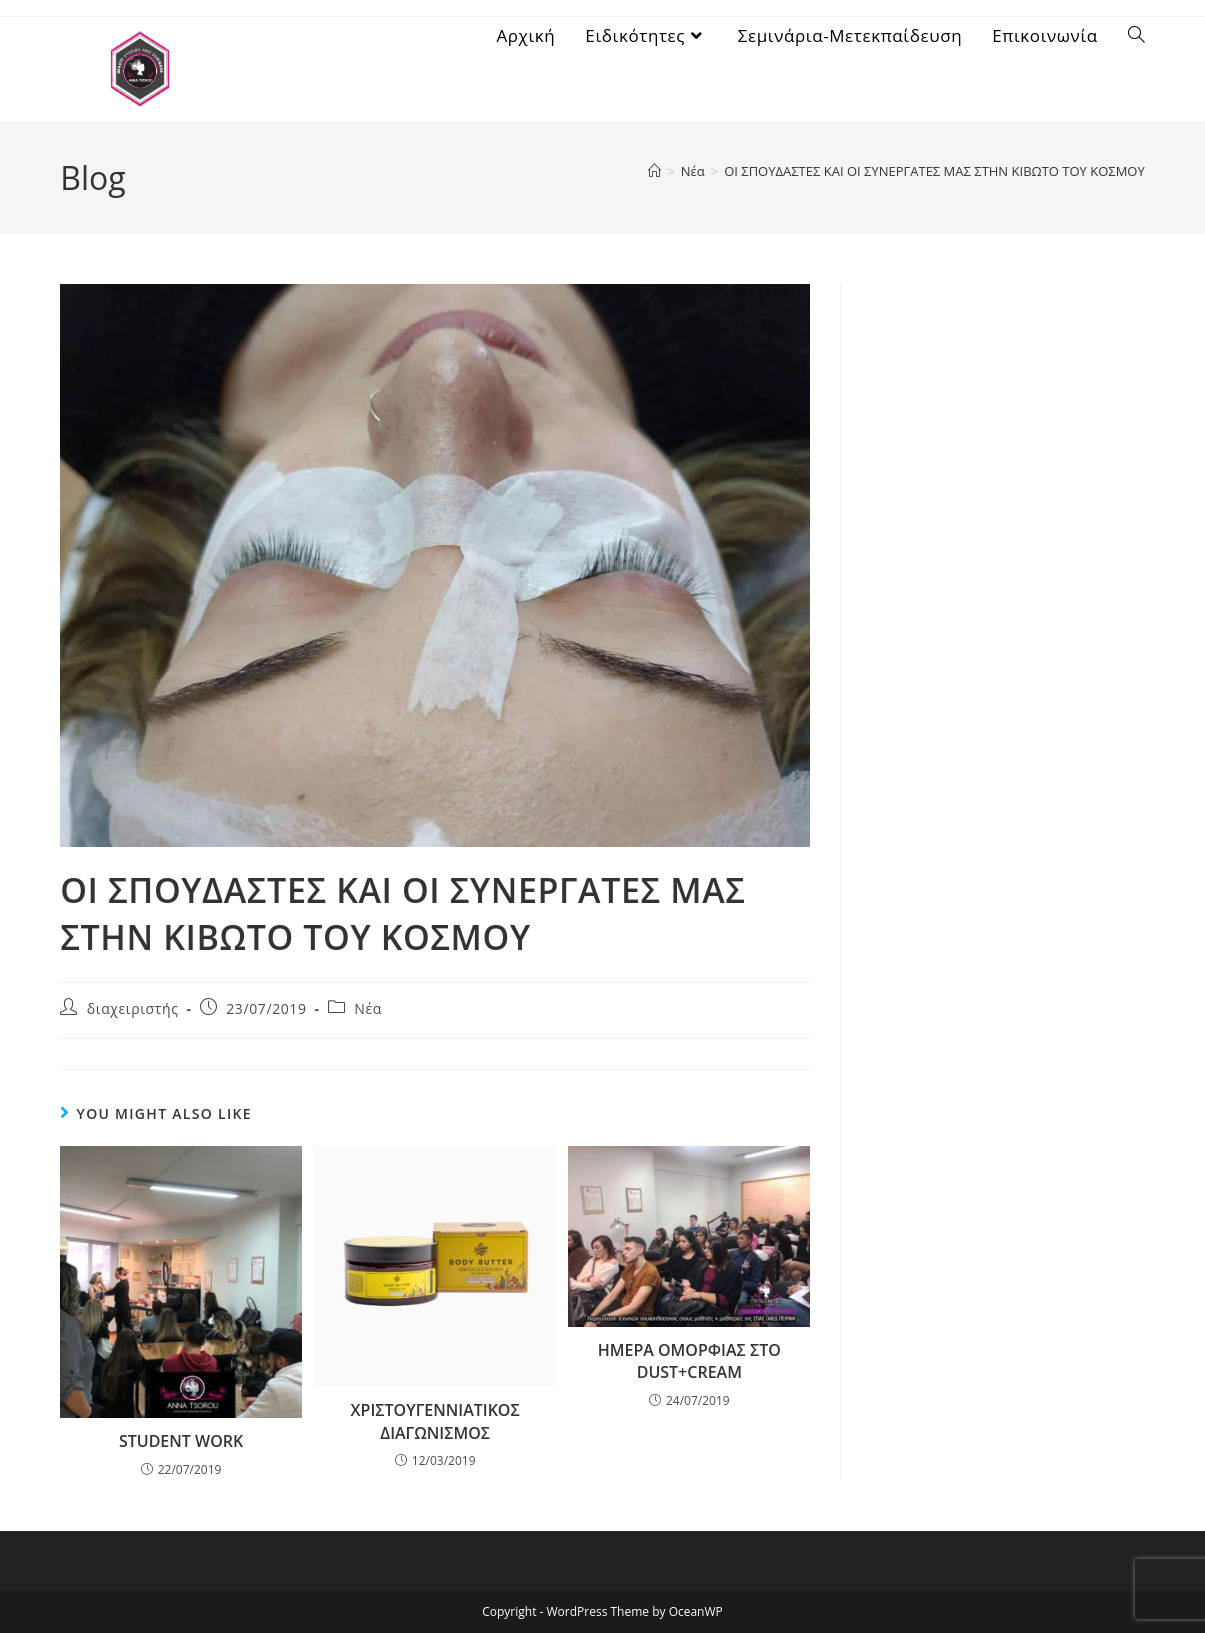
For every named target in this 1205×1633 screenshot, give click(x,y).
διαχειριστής (133, 1008)
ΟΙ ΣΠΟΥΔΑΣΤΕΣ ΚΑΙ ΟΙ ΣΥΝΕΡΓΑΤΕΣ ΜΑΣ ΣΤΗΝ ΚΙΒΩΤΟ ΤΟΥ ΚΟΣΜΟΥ (934, 171)
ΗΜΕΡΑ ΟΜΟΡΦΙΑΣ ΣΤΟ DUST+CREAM (689, 1361)
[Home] (654, 171)
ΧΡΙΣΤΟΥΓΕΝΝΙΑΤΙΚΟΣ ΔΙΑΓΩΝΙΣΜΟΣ (435, 1421)
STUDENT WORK (181, 1441)
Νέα (368, 1008)
